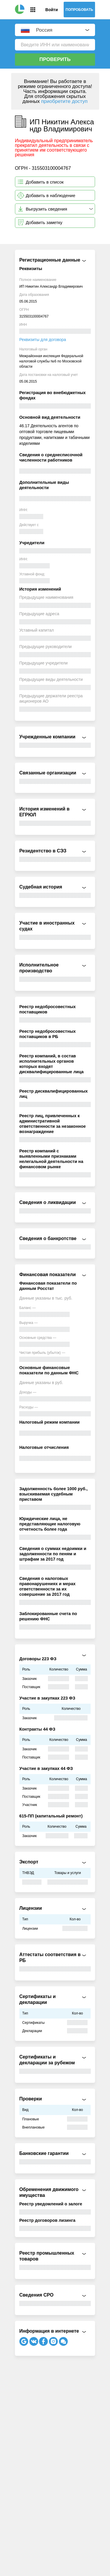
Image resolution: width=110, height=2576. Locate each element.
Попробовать (79, 10)
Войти (51, 9)
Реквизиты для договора (42, 339)
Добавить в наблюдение (50, 195)
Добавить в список (45, 181)
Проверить (54, 59)
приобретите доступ (64, 101)
